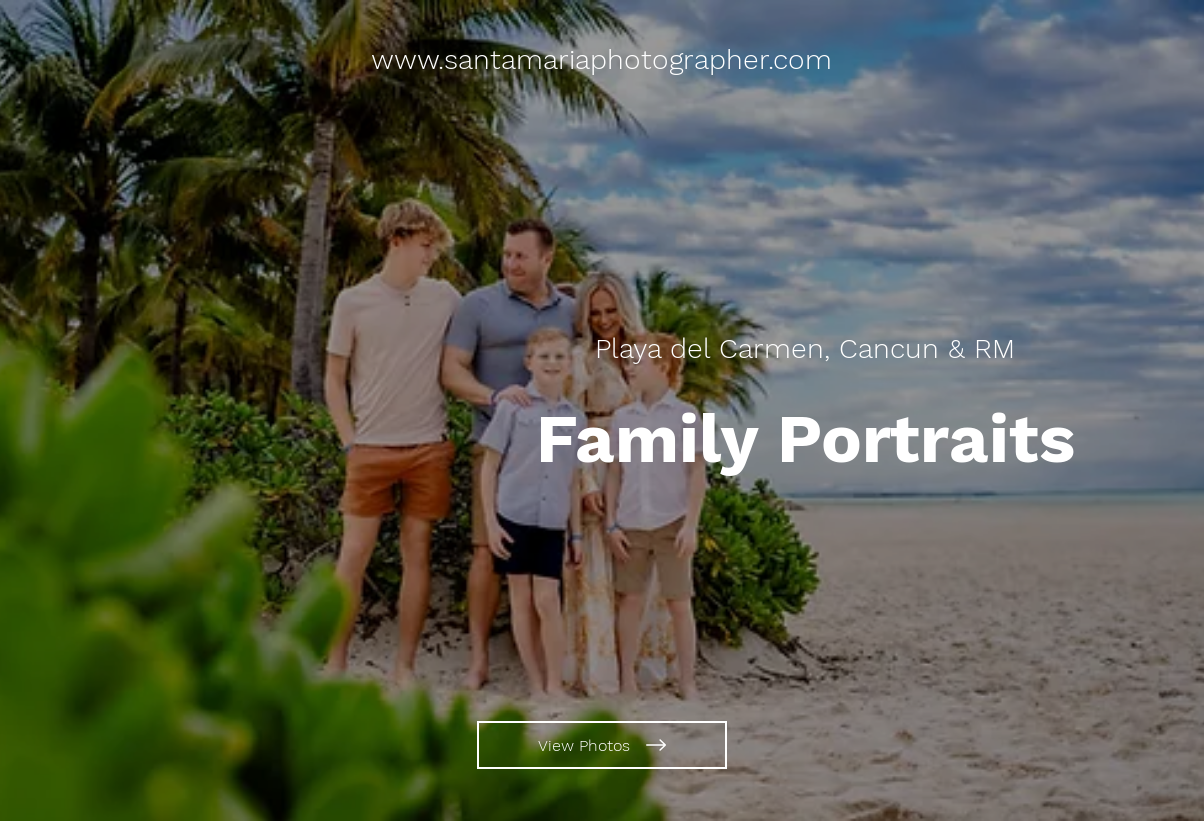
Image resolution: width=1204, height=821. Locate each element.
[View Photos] (602, 745)
